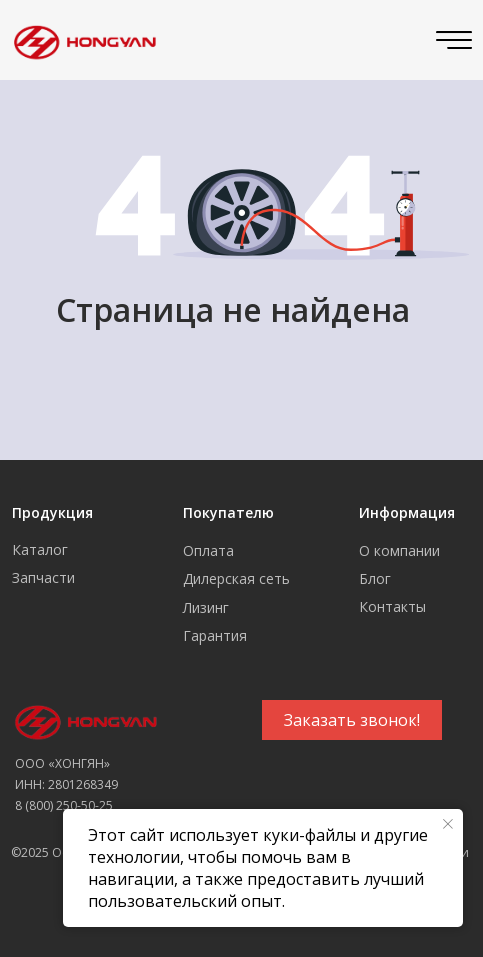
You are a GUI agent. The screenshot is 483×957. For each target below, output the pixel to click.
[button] (352, 720)
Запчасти (43, 577)
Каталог (40, 549)
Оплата (208, 550)
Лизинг (206, 607)
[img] (81, 40)
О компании (399, 550)
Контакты (392, 606)
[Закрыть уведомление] (448, 824)
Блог (375, 578)
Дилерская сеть (236, 578)
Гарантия (215, 635)
